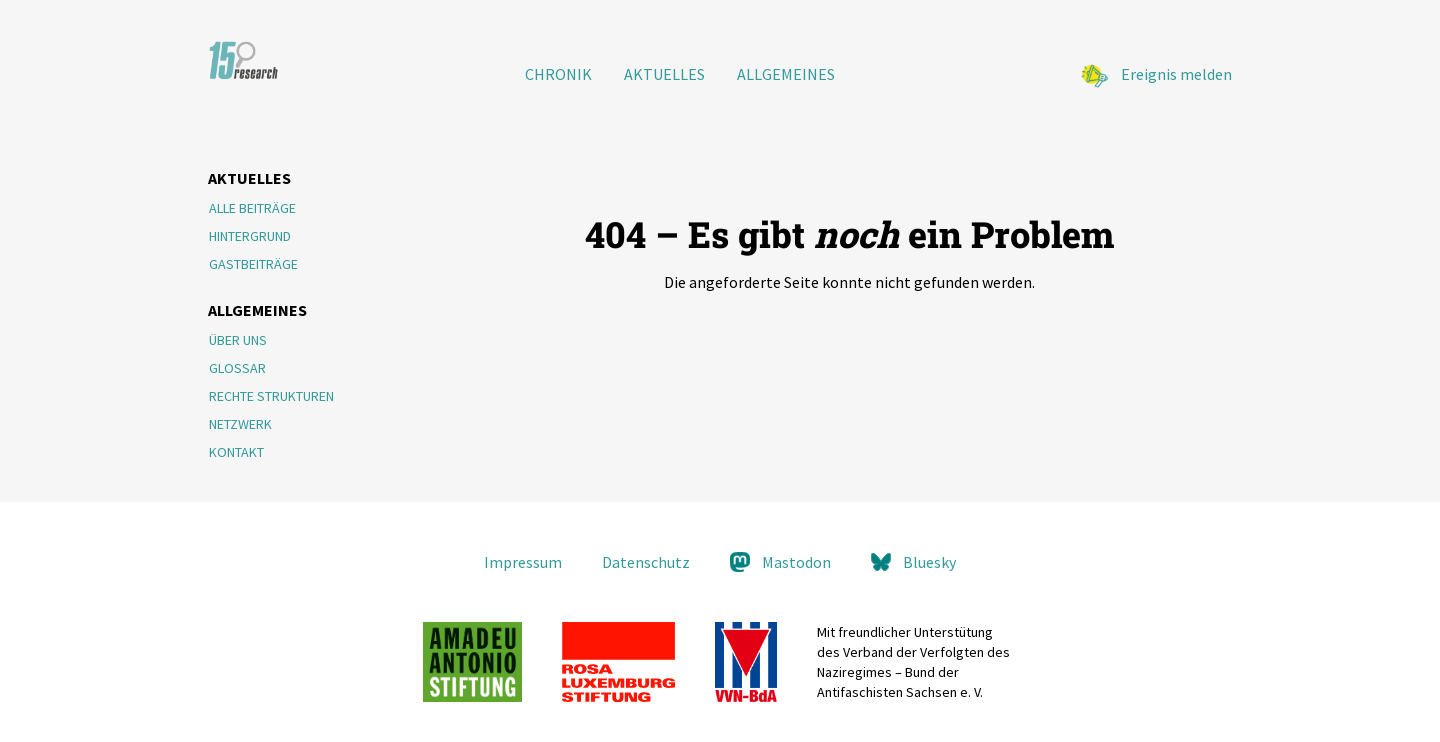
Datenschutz (646, 562)
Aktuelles (664, 74)
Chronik (558, 74)
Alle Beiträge (252, 208)
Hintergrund (250, 236)
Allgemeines (786, 74)
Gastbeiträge (253, 264)
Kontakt (236, 452)
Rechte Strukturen (271, 396)
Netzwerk (240, 424)
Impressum (523, 562)
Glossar (237, 368)
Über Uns (238, 340)
